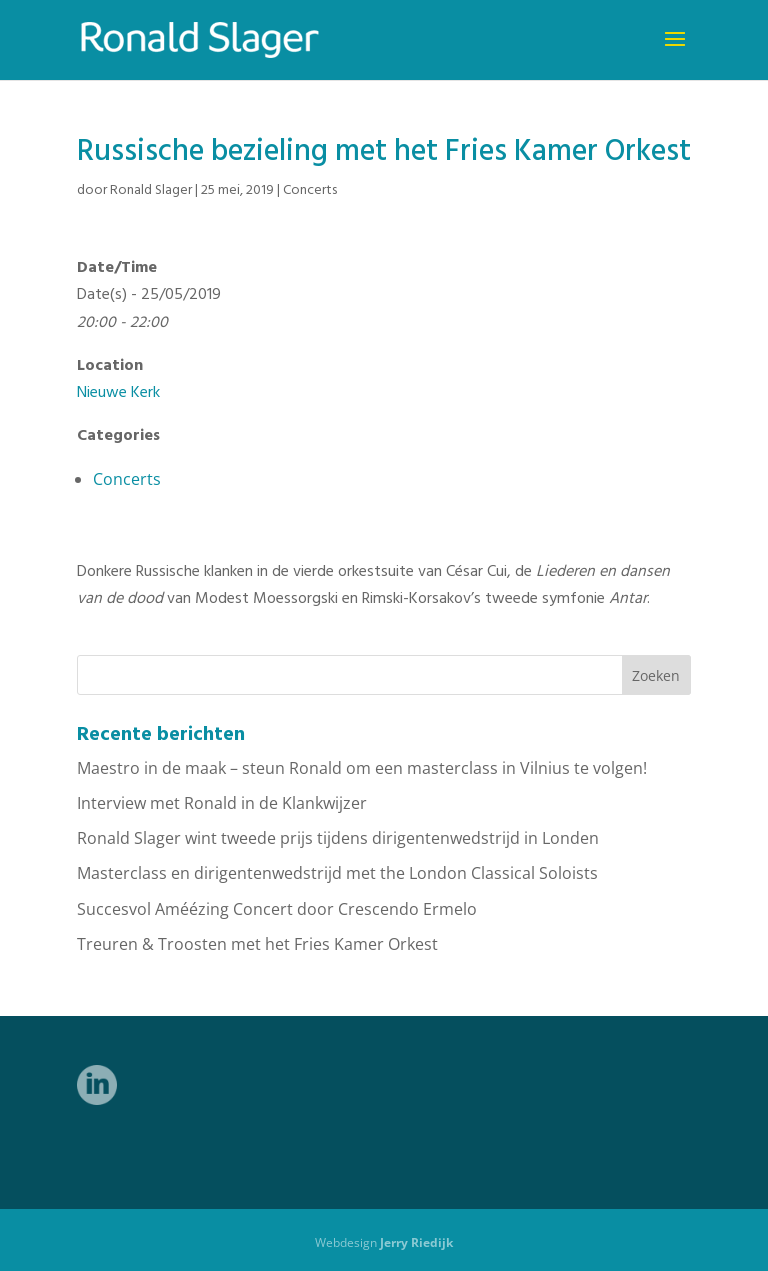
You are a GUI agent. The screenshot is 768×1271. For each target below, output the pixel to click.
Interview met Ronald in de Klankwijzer (222, 803)
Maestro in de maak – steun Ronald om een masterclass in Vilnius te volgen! (362, 768)
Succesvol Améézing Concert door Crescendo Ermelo (277, 909)
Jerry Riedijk (416, 1242)
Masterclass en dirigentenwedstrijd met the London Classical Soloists (337, 873)
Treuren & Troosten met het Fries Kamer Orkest (257, 944)
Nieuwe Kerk (118, 393)
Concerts (310, 190)
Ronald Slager (151, 190)
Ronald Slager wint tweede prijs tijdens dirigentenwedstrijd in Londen (338, 838)
